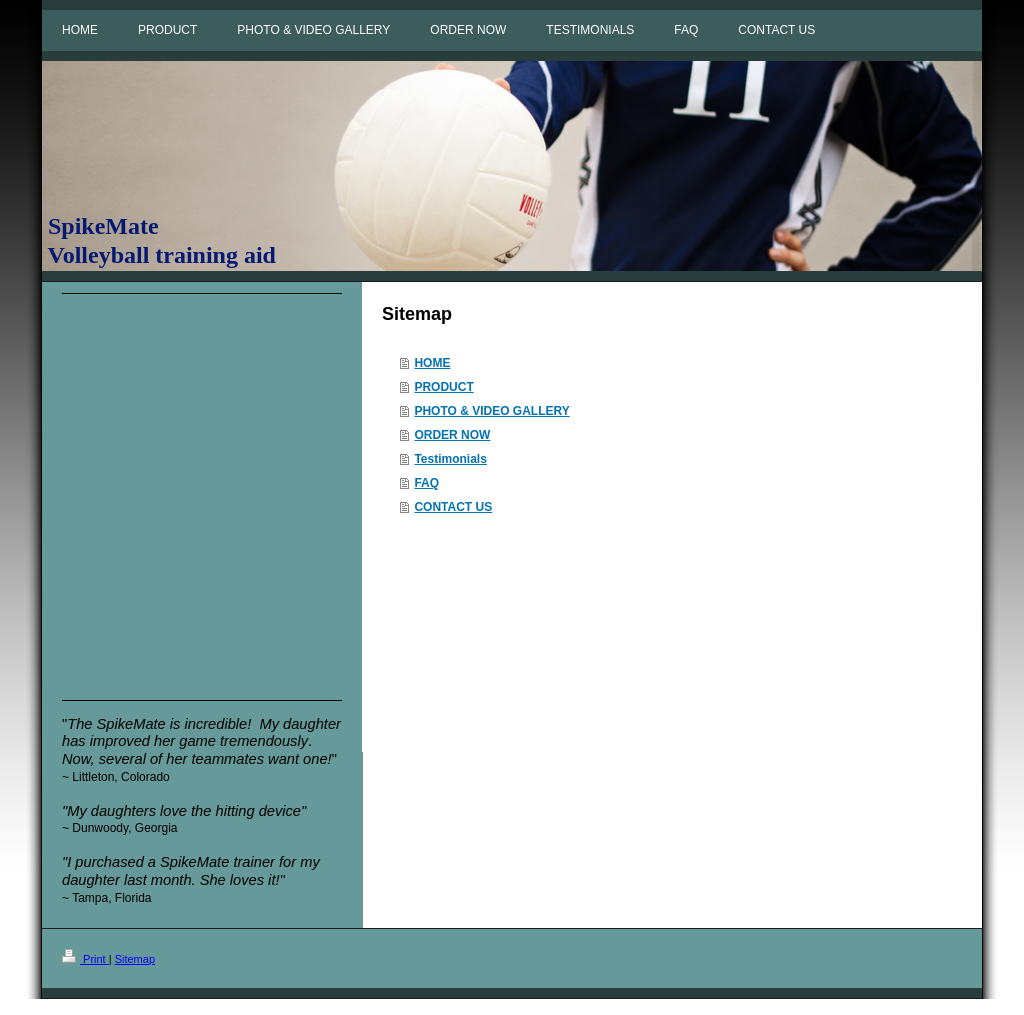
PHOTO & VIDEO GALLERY (491, 411)
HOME (432, 363)
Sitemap (135, 959)
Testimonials (450, 459)
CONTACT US (453, 507)
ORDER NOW (452, 435)
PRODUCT (443, 387)
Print (85, 959)
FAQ (426, 483)
